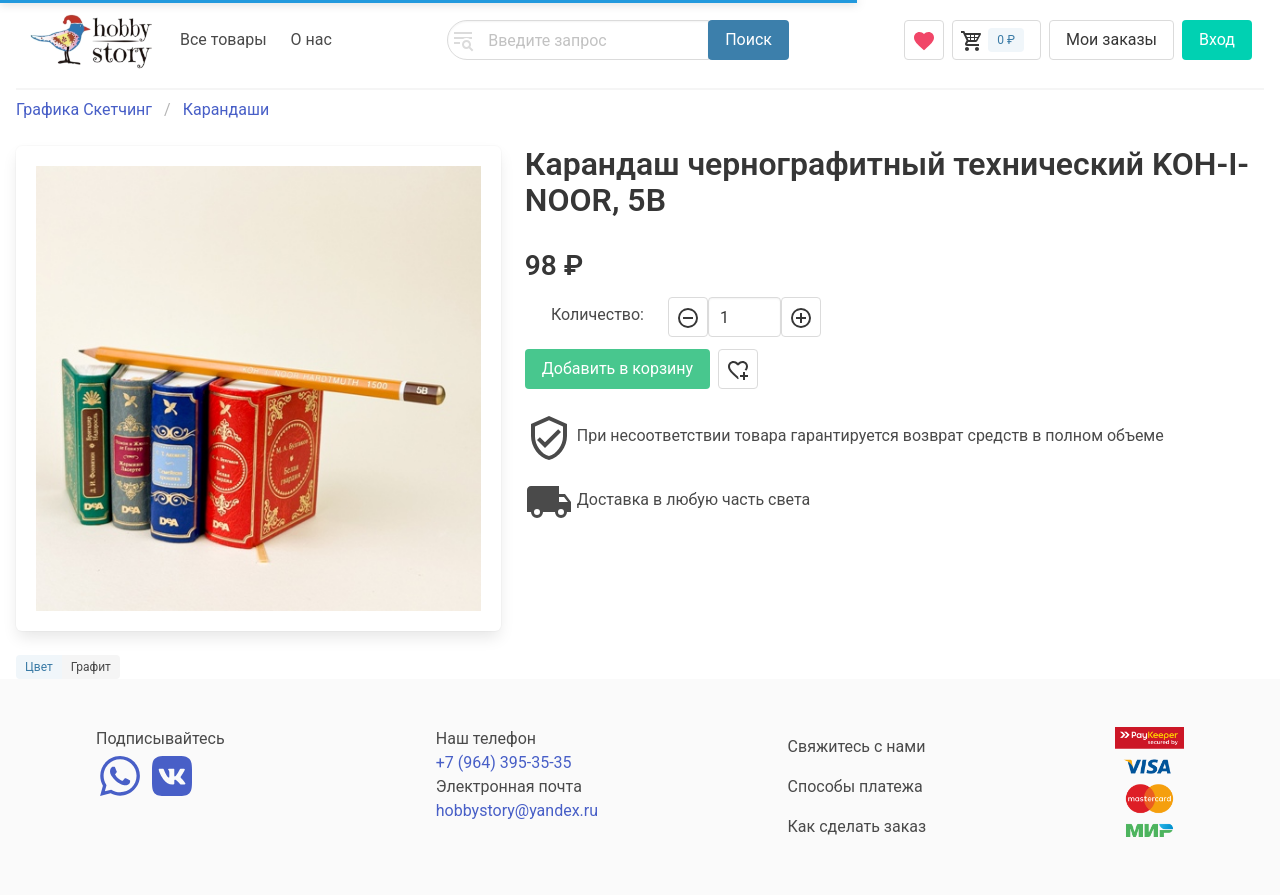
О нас (311, 39)
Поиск (748, 39)
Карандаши (226, 109)
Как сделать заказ (857, 826)
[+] (801, 317)
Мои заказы (1111, 39)
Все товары (223, 39)
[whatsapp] (120, 773)
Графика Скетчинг (84, 109)
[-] (688, 317)
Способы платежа (855, 786)
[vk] (172, 773)
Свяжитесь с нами (857, 746)
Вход (1217, 39)
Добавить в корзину (617, 368)
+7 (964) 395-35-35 (504, 762)
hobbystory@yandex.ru (517, 810)
